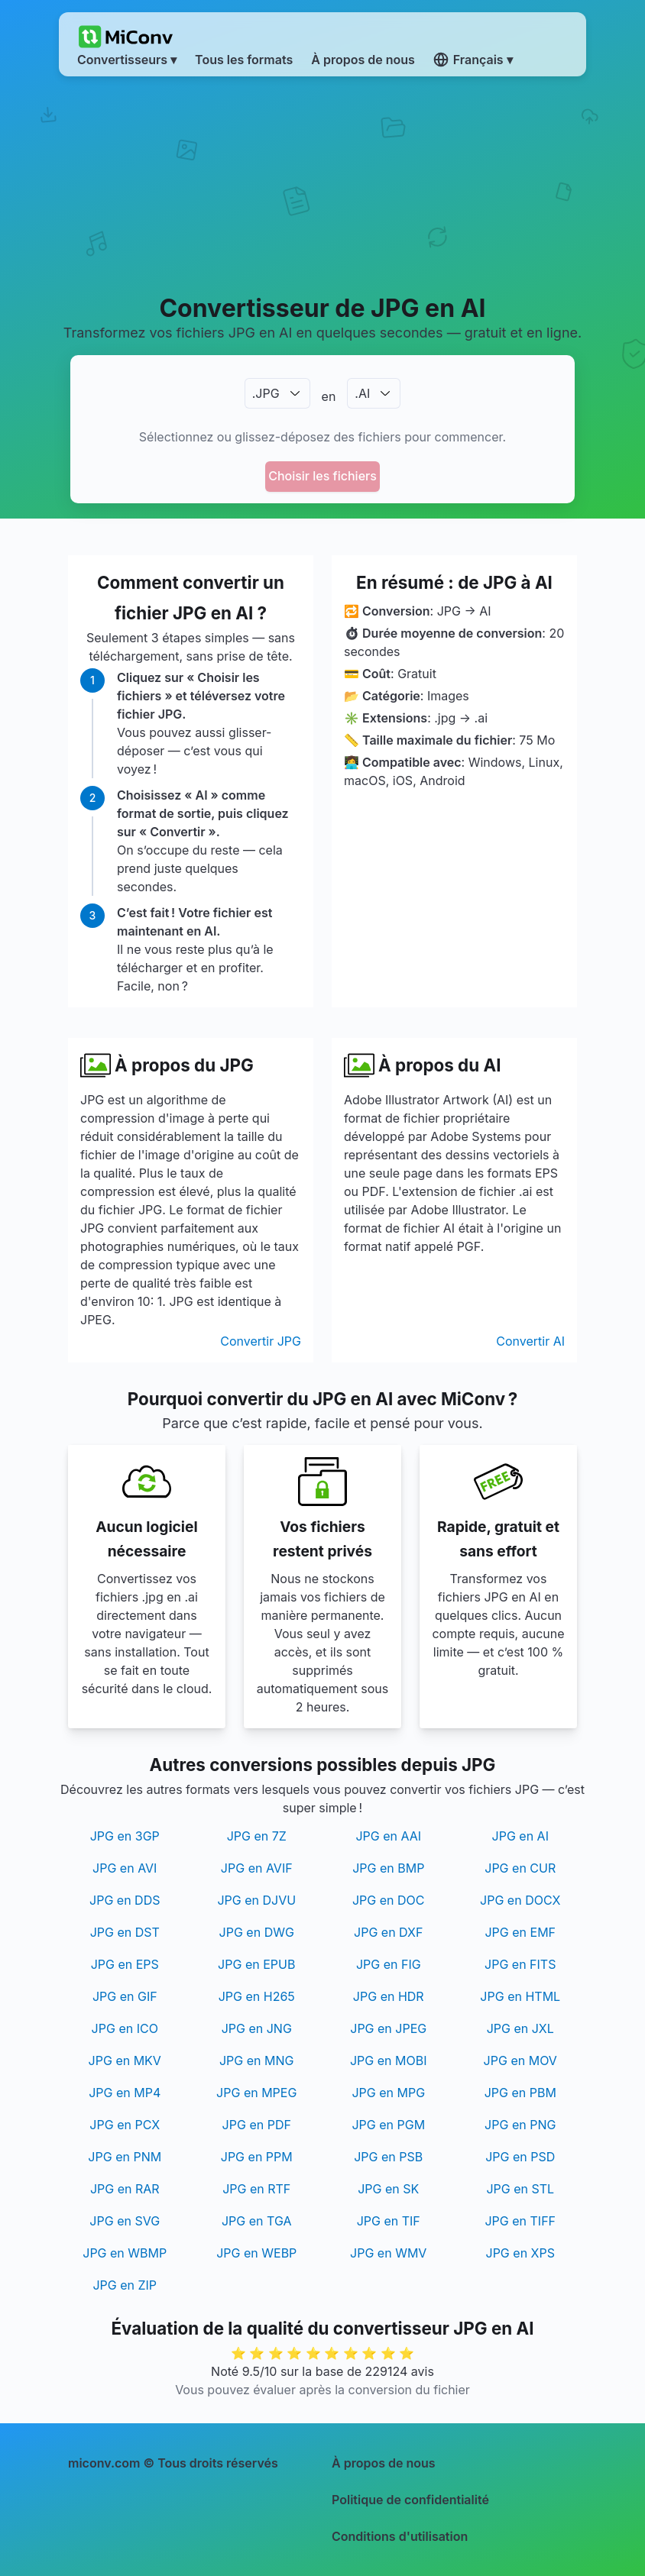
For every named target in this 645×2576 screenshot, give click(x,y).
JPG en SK (388, 2188)
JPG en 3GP (125, 1836)
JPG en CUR (520, 1868)
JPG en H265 (257, 1996)
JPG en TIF (388, 2221)
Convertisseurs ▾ (127, 59)
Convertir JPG (260, 1341)
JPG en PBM (520, 2092)
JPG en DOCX (520, 1900)
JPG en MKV (125, 2060)
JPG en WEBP (256, 2253)
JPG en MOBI (388, 2060)
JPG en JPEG (388, 2028)
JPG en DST (125, 1932)
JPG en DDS (124, 1900)
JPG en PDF (256, 2124)
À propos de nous (384, 2463)
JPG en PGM (388, 2124)
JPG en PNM (124, 2156)
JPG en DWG (256, 1932)
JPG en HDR (388, 1996)
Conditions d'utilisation (400, 2536)
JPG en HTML (520, 1996)
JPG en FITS (520, 1964)
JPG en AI (520, 1836)
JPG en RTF (256, 2188)
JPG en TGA (257, 2221)
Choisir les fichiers (322, 475)
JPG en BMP (388, 1868)
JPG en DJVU (256, 1900)
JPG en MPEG (256, 2092)
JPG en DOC (388, 1900)
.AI (362, 393)
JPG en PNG (520, 2124)
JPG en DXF (388, 1932)
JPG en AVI (124, 1868)
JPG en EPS (125, 1964)
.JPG (266, 393)
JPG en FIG (388, 1964)
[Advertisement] (322, 184)
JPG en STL (520, 2188)
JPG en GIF (124, 1996)
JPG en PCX (124, 2124)
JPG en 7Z (257, 1836)
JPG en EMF (520, 1932)
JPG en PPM (257, 2156)
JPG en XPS (520, 2253)
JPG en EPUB (256, 1964)
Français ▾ (473, 59)
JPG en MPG (388, 2092)
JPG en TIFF (520, 2221)
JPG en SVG (124, 2221)
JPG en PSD (520, 2156)
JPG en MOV (520, 2060)
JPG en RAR (125, 2188)
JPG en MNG (256, 2060)
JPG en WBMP (125, 2253)
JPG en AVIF (257, 1868)
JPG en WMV (388, 2253)
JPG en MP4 (124, 2092)
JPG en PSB (388, 2156)
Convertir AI (530, 1341)
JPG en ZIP (124, 2285)
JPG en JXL (520, 2028)
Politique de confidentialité (410, 2500)
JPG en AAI (388, 1836)
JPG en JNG (257, 2028)
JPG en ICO (125, 2028)
